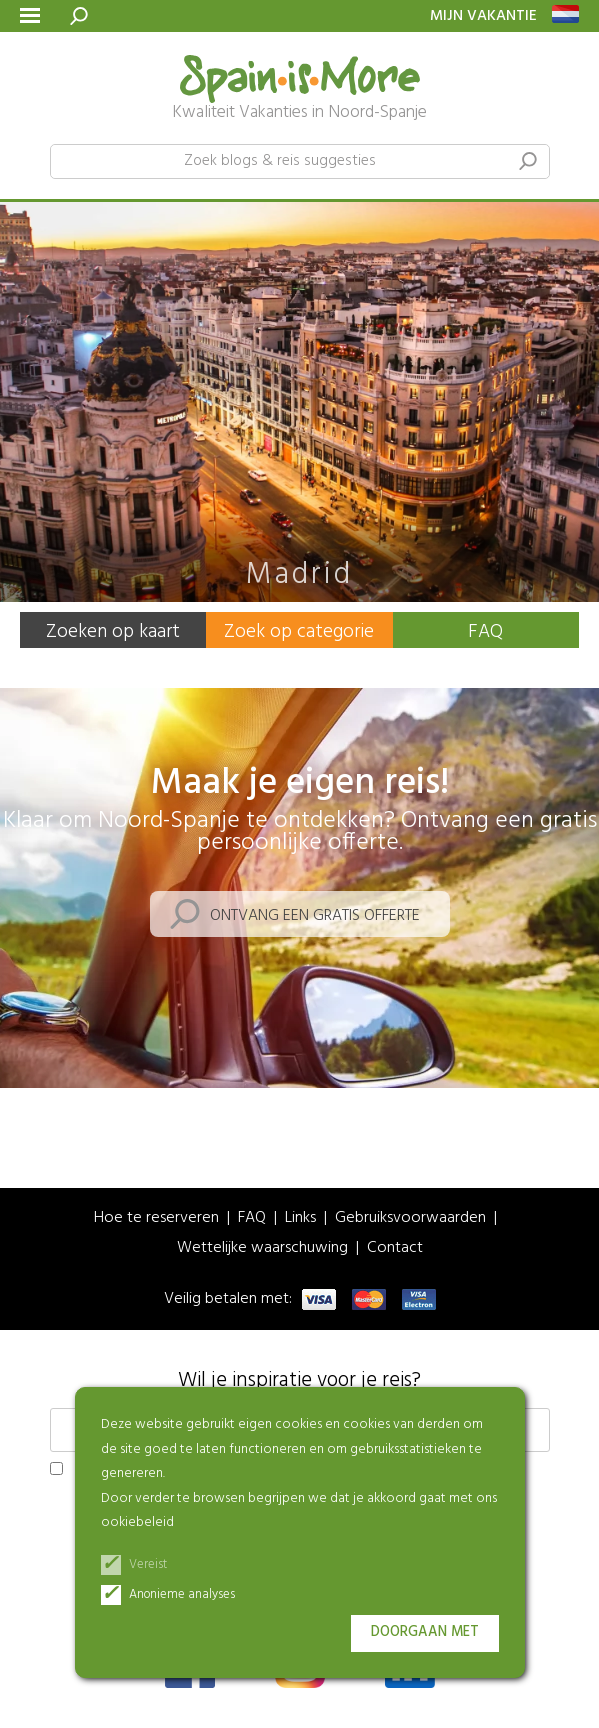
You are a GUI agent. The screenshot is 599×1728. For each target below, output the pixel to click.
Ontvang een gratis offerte (315, 916)
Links (300, 1218)
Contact (395, 1248)
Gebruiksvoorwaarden (410, 1218)
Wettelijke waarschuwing (262, 1248)
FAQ (485, 632)
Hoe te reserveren (156, 1218)
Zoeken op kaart (113, 632)
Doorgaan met (425, 1632)
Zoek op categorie (299, 632)
